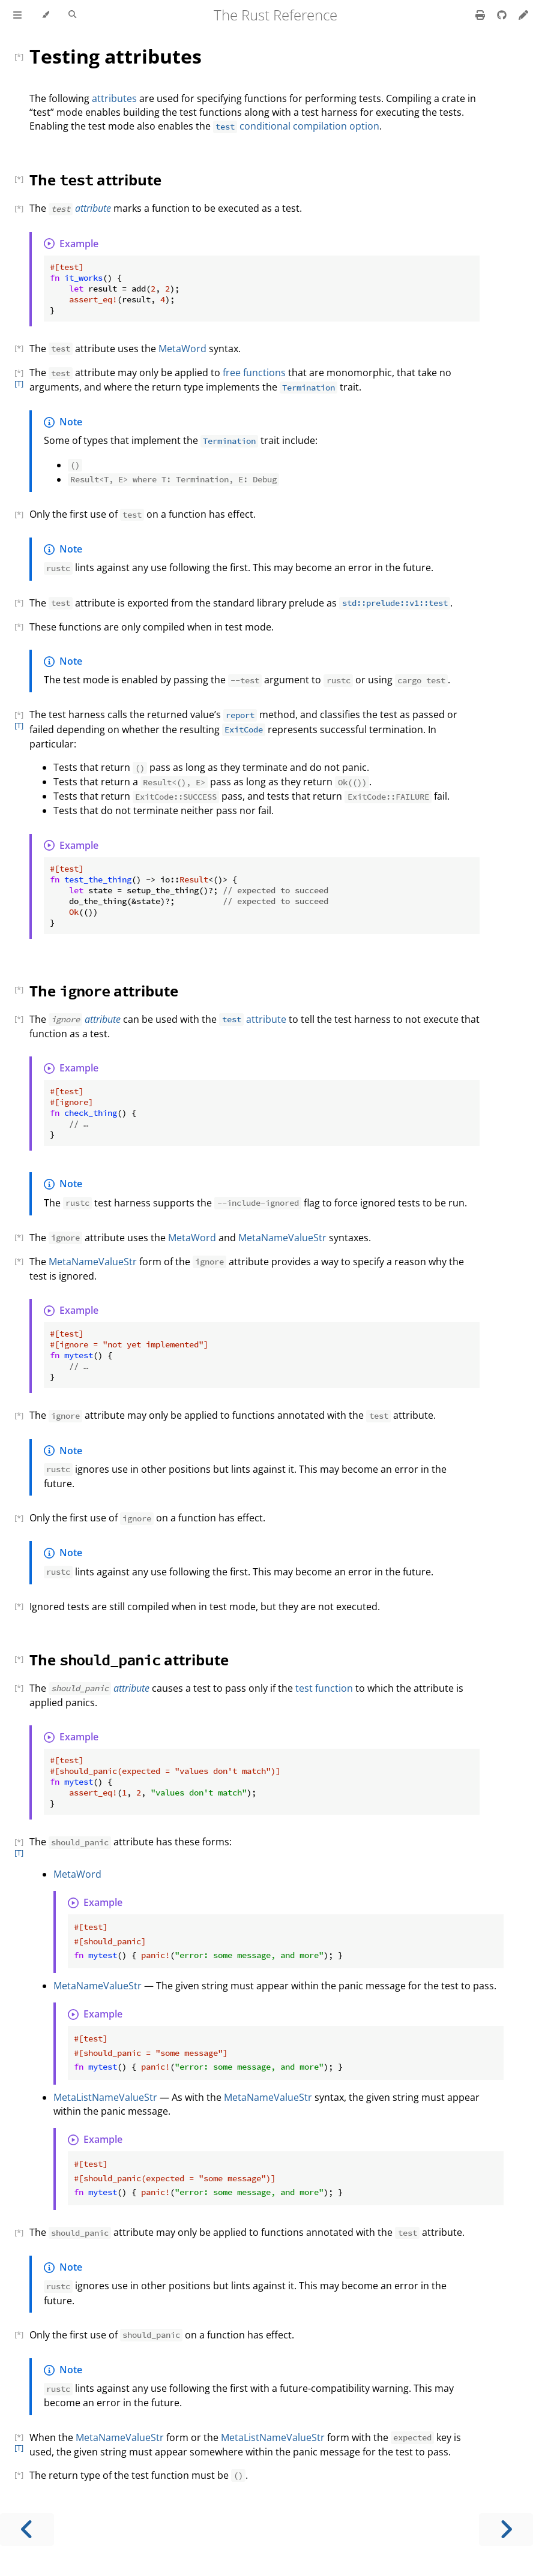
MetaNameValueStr (282, 1237)
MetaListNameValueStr (105, 2097)
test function (324, 1688)
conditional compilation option (296, 126)
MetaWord (182, 348)
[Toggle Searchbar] (72, 15)
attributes (114, 98)
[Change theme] (45, 15)
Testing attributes (115, 56)
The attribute (95, 180)
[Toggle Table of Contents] (17, 15)
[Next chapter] (506, 2529)
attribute (93, 208)
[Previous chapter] (27, 2529)
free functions (254, 372)
